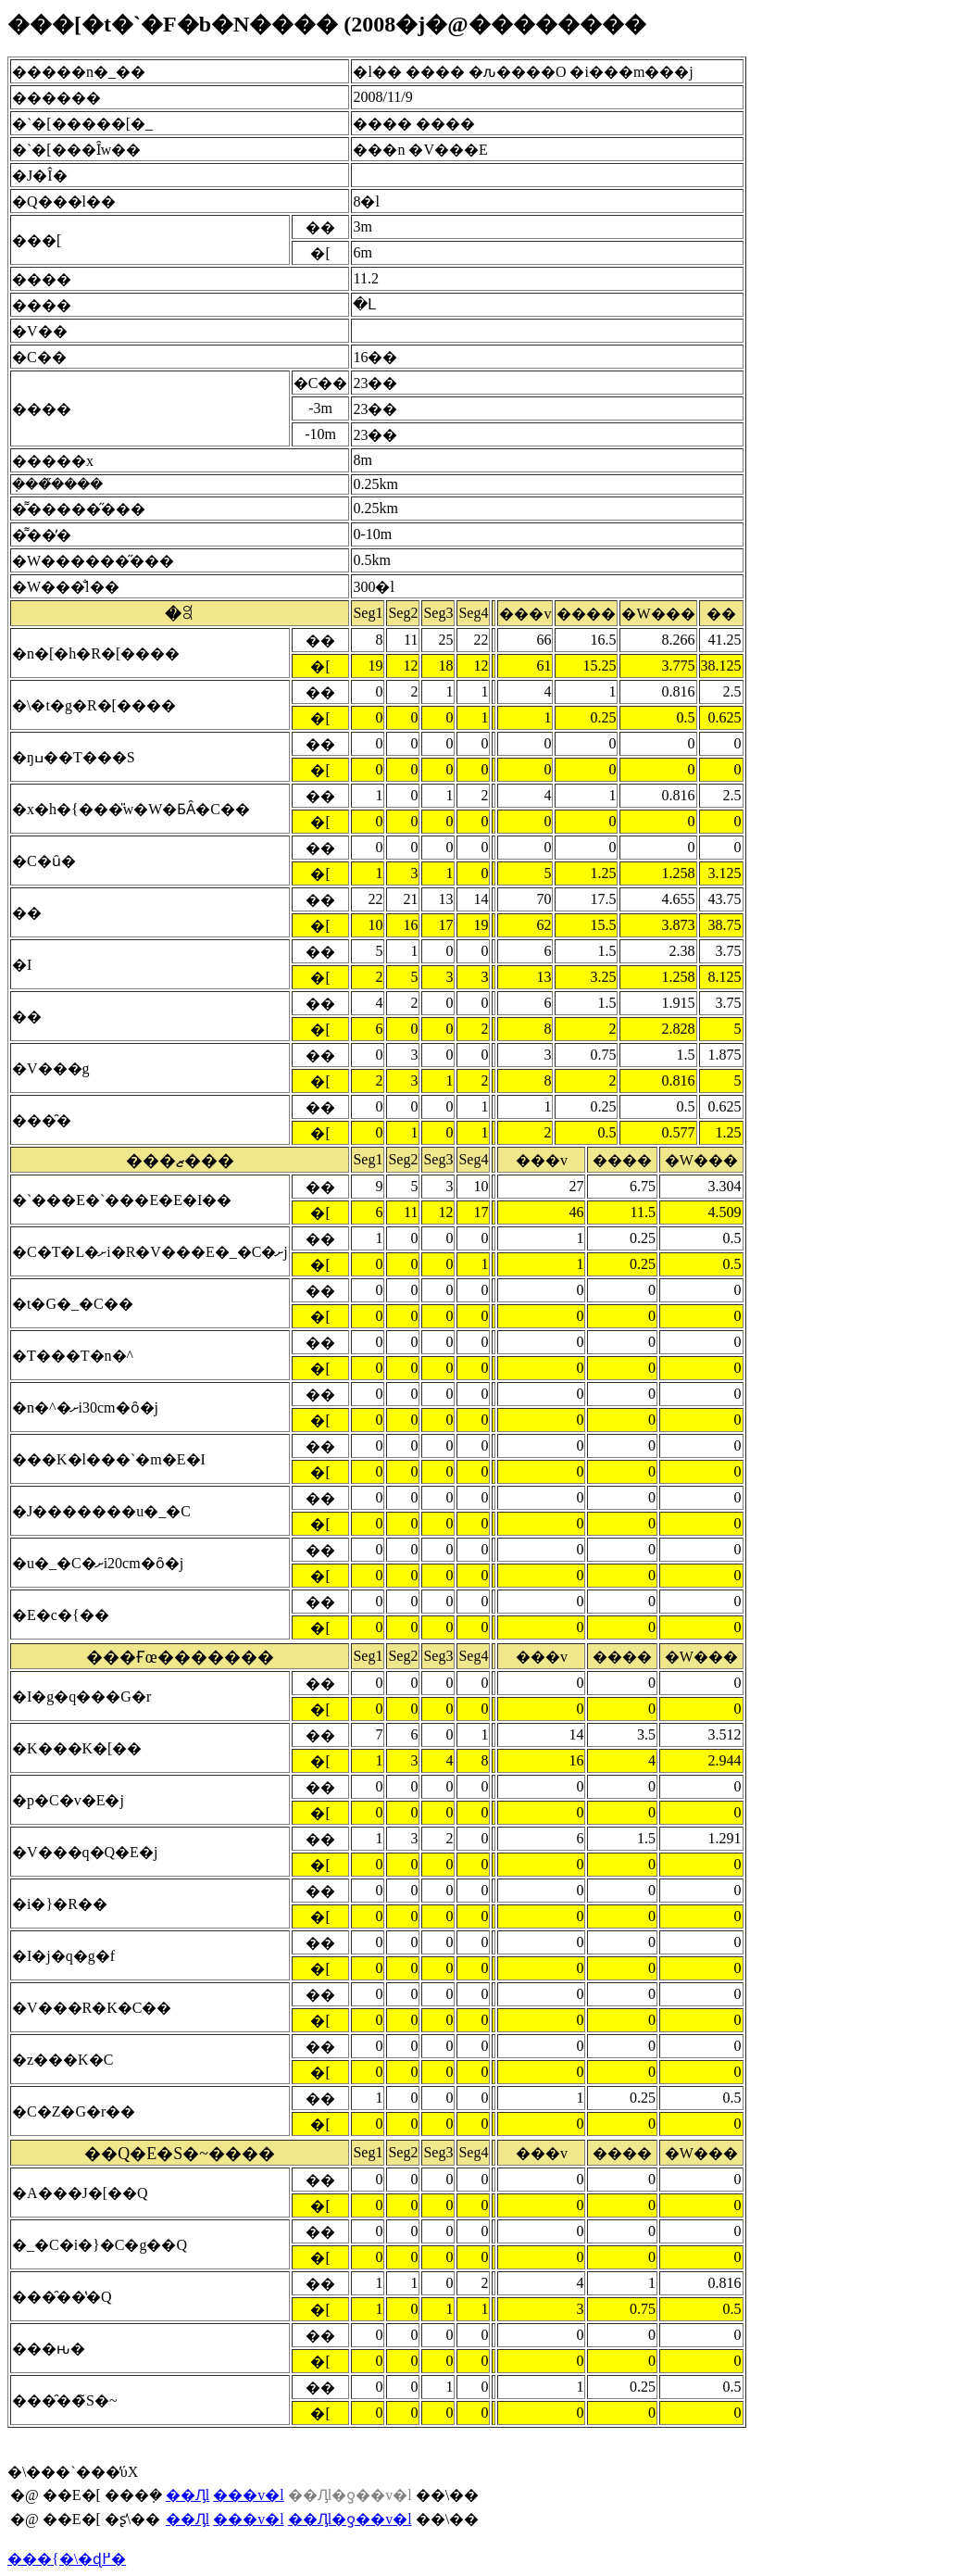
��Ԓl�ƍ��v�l (350, 2519)
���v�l (248, 2495)
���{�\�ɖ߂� (66, 2559)
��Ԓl (187, 2495)
